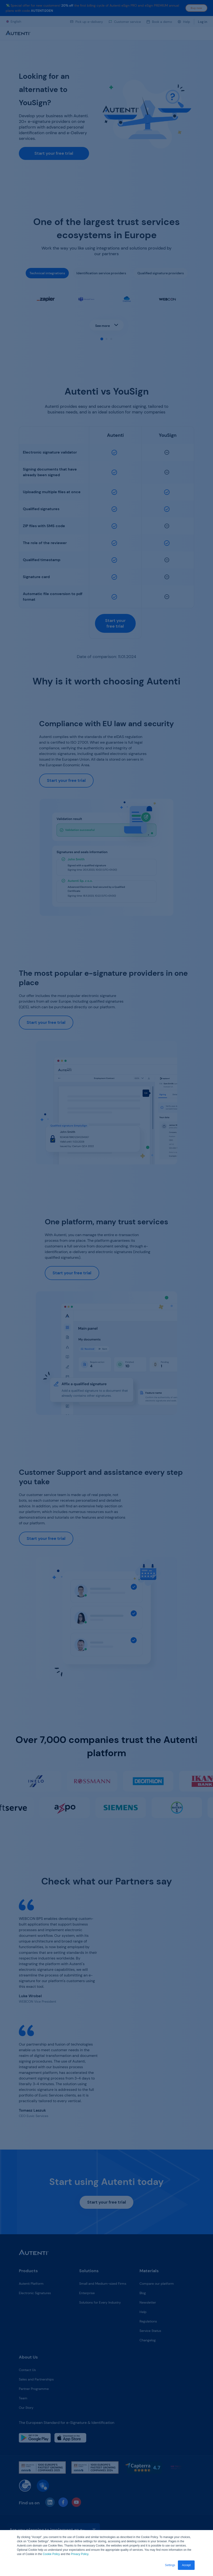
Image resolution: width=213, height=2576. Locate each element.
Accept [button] (186, 2565)
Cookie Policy (51, 2554)
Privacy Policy (79, 2554)
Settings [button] (170, 2565)
